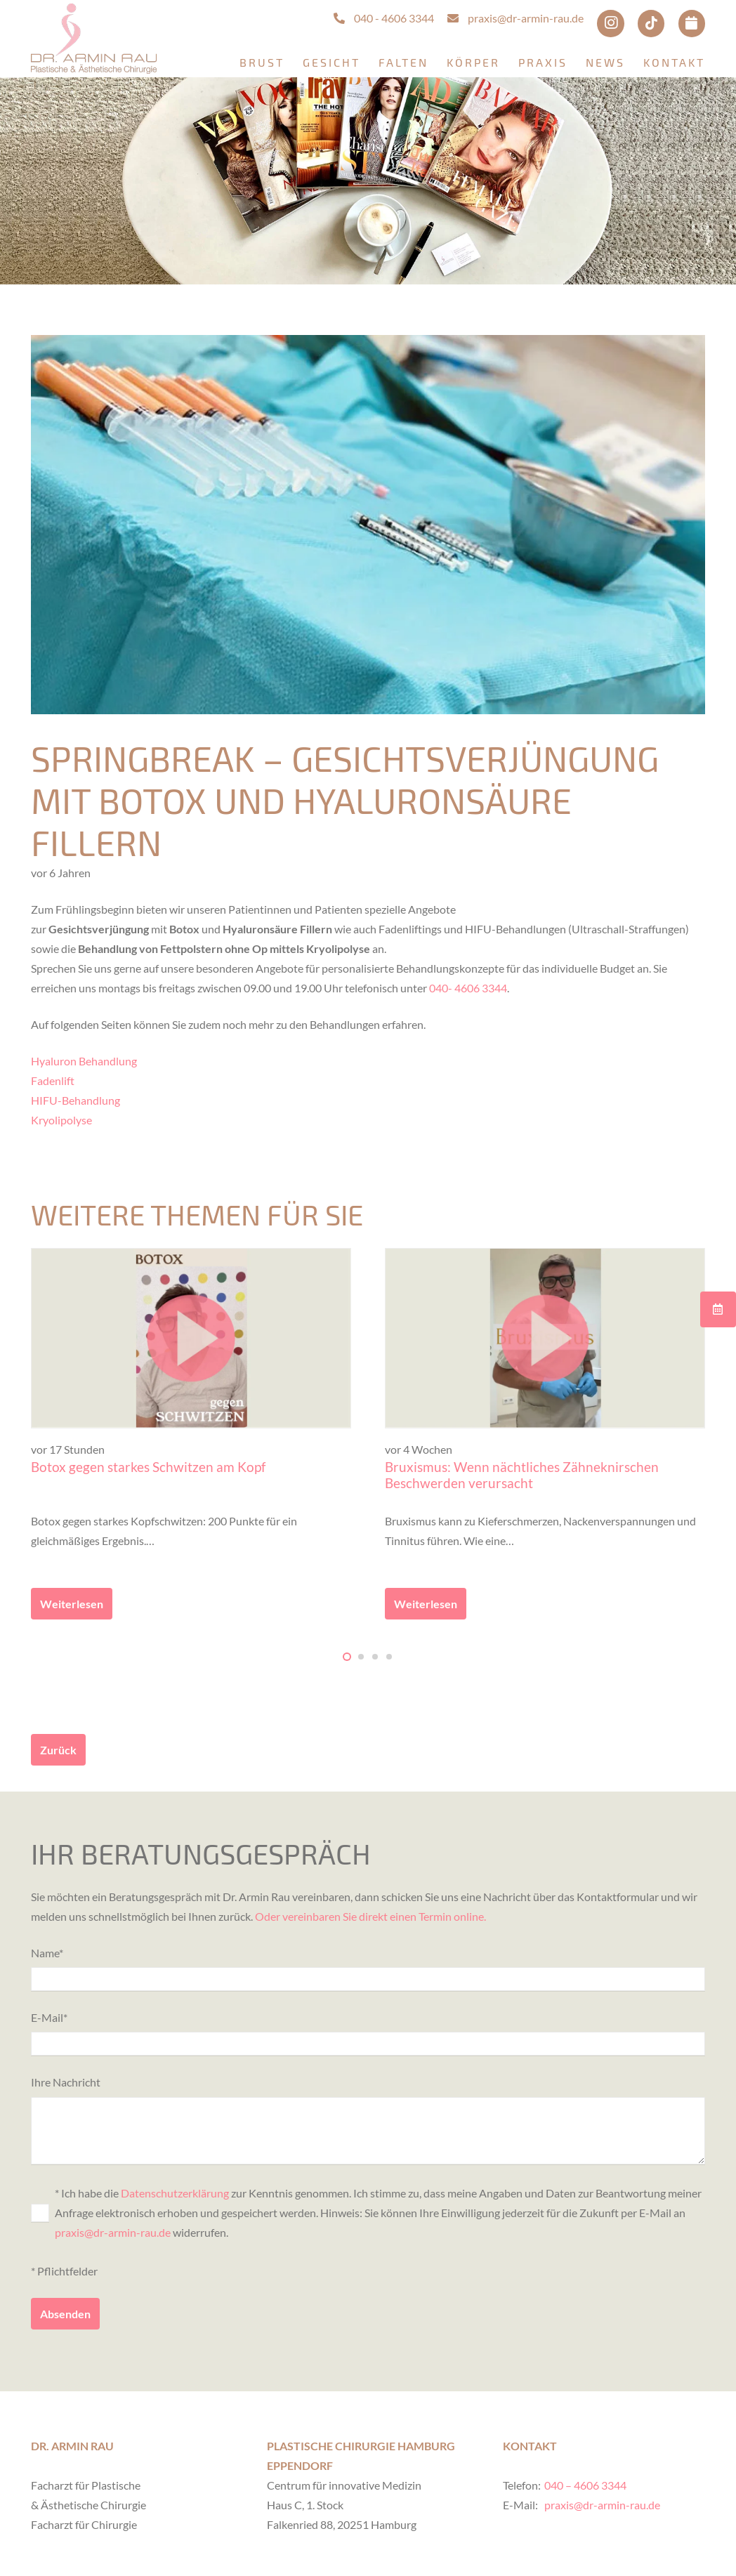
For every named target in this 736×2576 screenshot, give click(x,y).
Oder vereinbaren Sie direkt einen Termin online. (370, 1916)
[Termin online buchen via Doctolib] (691, 23)
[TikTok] (651, 23)
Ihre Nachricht (368, 2119)
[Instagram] (610, 23)
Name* (368, 1968)
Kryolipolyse (61, 1119)
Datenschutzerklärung (175, 2193)
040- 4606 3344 (468, 987)
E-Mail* (368, 2033)
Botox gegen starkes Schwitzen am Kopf (148, 1467)
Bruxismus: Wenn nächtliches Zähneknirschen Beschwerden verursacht (522, 1475)
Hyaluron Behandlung (84, 1060)
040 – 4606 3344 (585, 2485)
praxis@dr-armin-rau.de (113, 2232)
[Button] (718, 1309)
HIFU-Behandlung (75, 1100)
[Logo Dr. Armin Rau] (94, 39)
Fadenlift (52, 1080)
